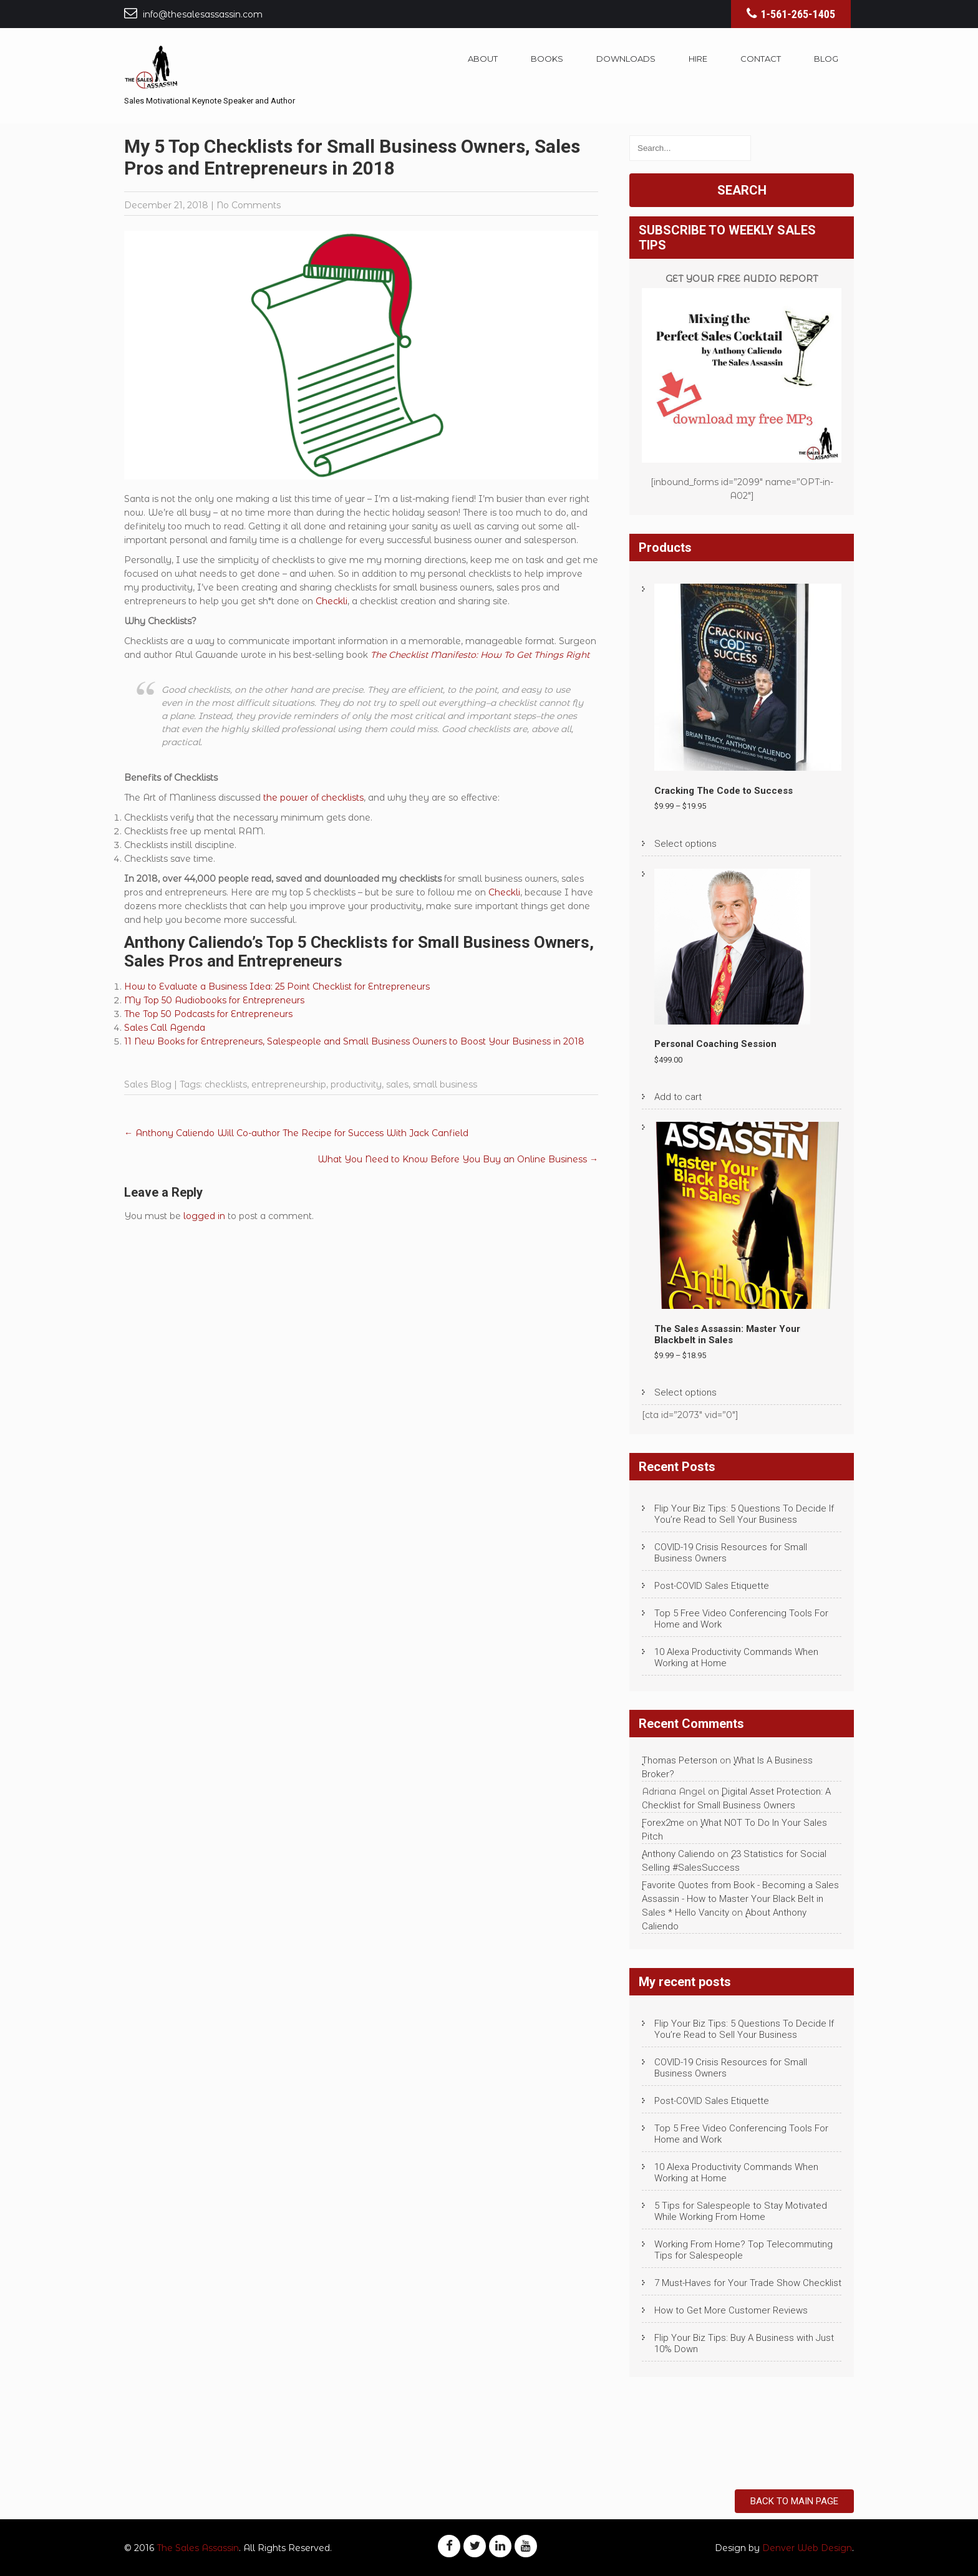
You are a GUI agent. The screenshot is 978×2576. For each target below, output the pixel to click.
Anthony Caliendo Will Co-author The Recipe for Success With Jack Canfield (297, 1133)
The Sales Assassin (198, 2548)
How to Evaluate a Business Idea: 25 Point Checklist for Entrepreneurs (277, 986)
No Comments (248, 205)
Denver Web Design (807, 2548)
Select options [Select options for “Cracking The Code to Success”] (685, 843)
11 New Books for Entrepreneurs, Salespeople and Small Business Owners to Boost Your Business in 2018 (354, 1041)
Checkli (331, 601)
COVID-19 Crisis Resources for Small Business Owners (730, 1552)
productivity (356, 1084)
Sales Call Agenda (164, 1027)
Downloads (626, 59)
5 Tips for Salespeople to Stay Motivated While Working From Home (740, 2211)
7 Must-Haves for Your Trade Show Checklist (747, 2283)
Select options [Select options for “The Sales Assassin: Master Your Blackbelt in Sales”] (685, 1392)
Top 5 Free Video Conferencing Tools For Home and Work (741, 1619)
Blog (826, 59)
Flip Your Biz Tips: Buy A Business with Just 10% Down (744, 2343)
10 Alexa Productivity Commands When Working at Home (736, 1657)
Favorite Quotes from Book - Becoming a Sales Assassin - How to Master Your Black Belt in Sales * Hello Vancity (740, 1898)
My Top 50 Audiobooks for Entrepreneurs (214, 1000)
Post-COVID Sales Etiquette (711, 1585)
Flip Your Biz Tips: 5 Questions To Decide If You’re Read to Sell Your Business (744, 1514)
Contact (760, 59)
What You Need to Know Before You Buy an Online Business (457, 1159)
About (483, 59)
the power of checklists (313, 797)
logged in (204, 1216)
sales (397, 1084)
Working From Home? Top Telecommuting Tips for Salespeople (743, 2250)
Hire (698, 59)
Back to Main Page (794, 2501)
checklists (226, 1084)
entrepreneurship (288, 1084)
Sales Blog (148, 1084)
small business (445, 1084)
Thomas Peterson (679, 1760)
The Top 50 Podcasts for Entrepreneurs (208, 1014)
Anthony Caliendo (678, 1854)
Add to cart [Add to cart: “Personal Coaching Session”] (678, 1096)
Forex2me (663, 1822)
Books (547, 59)
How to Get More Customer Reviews (731, 2310)
